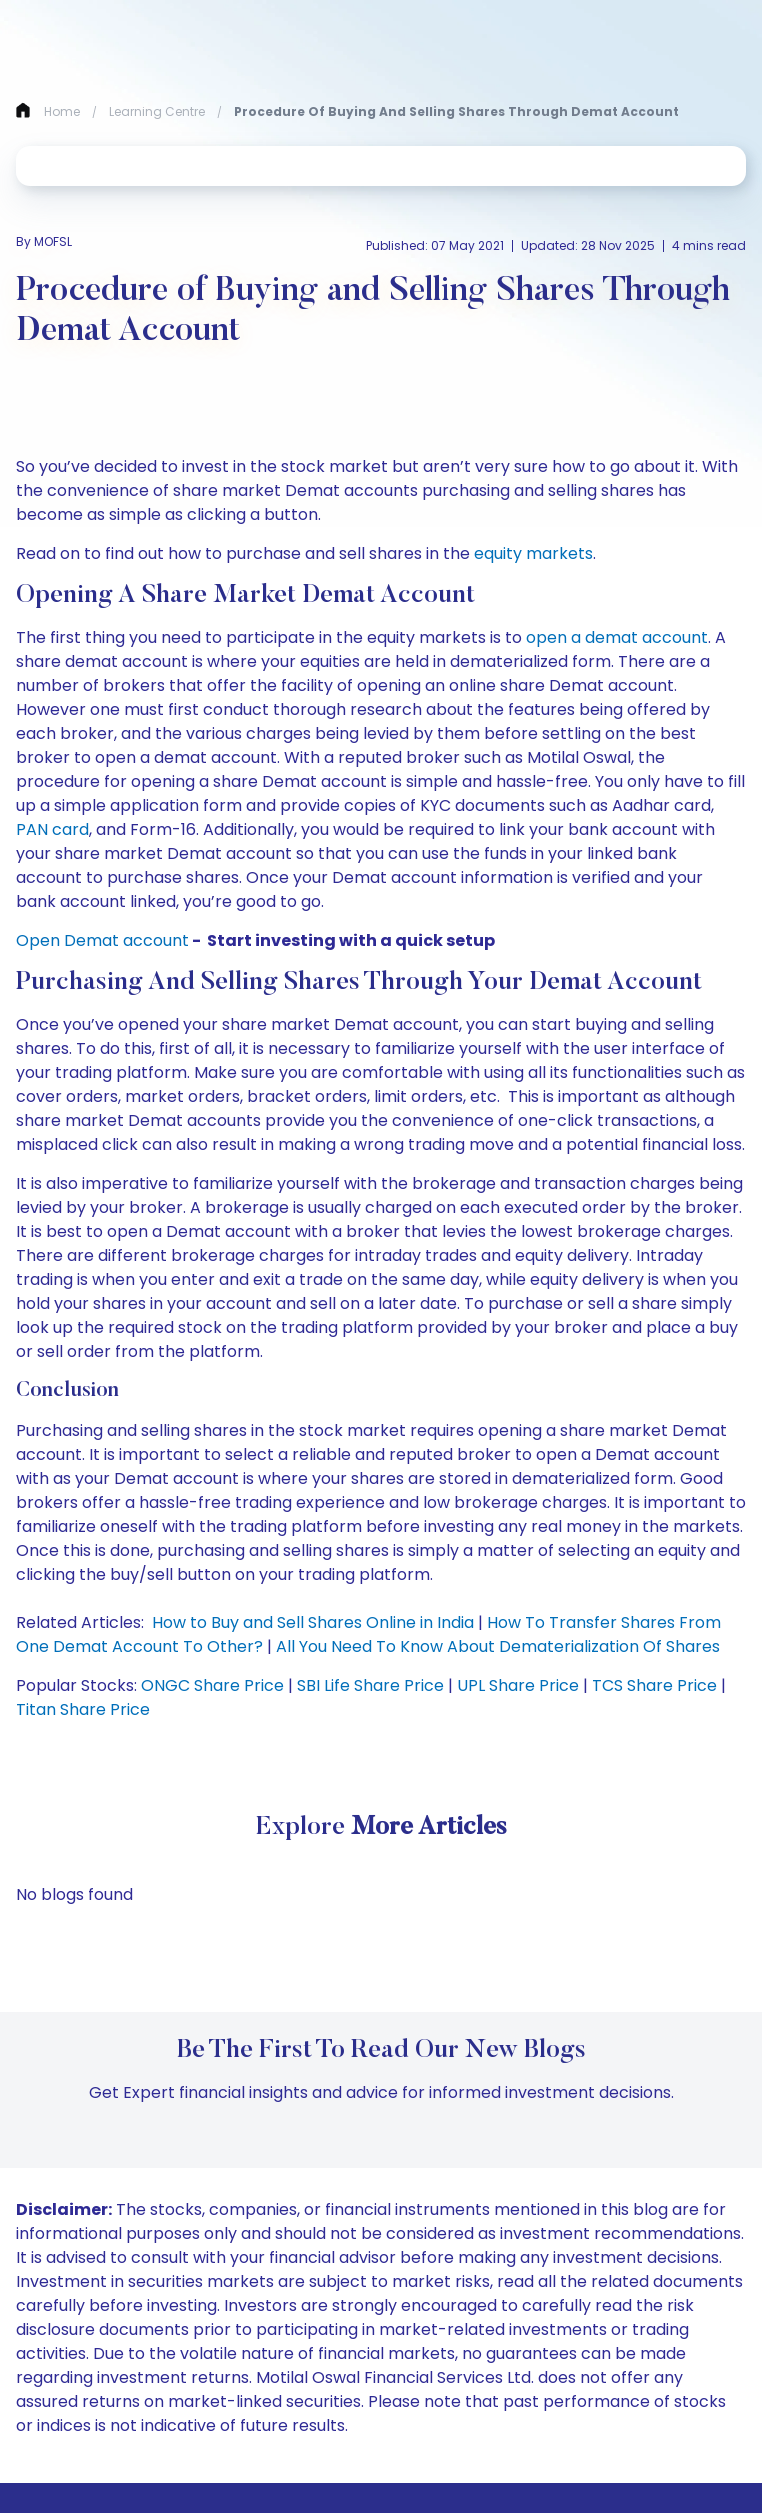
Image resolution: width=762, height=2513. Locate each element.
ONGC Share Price (212, 1685)
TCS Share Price (654, 1685)
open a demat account (617, 637)
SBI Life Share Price (370, 1685)
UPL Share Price (518, 1685)
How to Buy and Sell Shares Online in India (313, 1622)
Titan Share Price (83, 1709)
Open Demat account (102, 940)
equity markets (533, 553)
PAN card (52, 829)
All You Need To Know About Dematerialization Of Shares (498, 1646)
